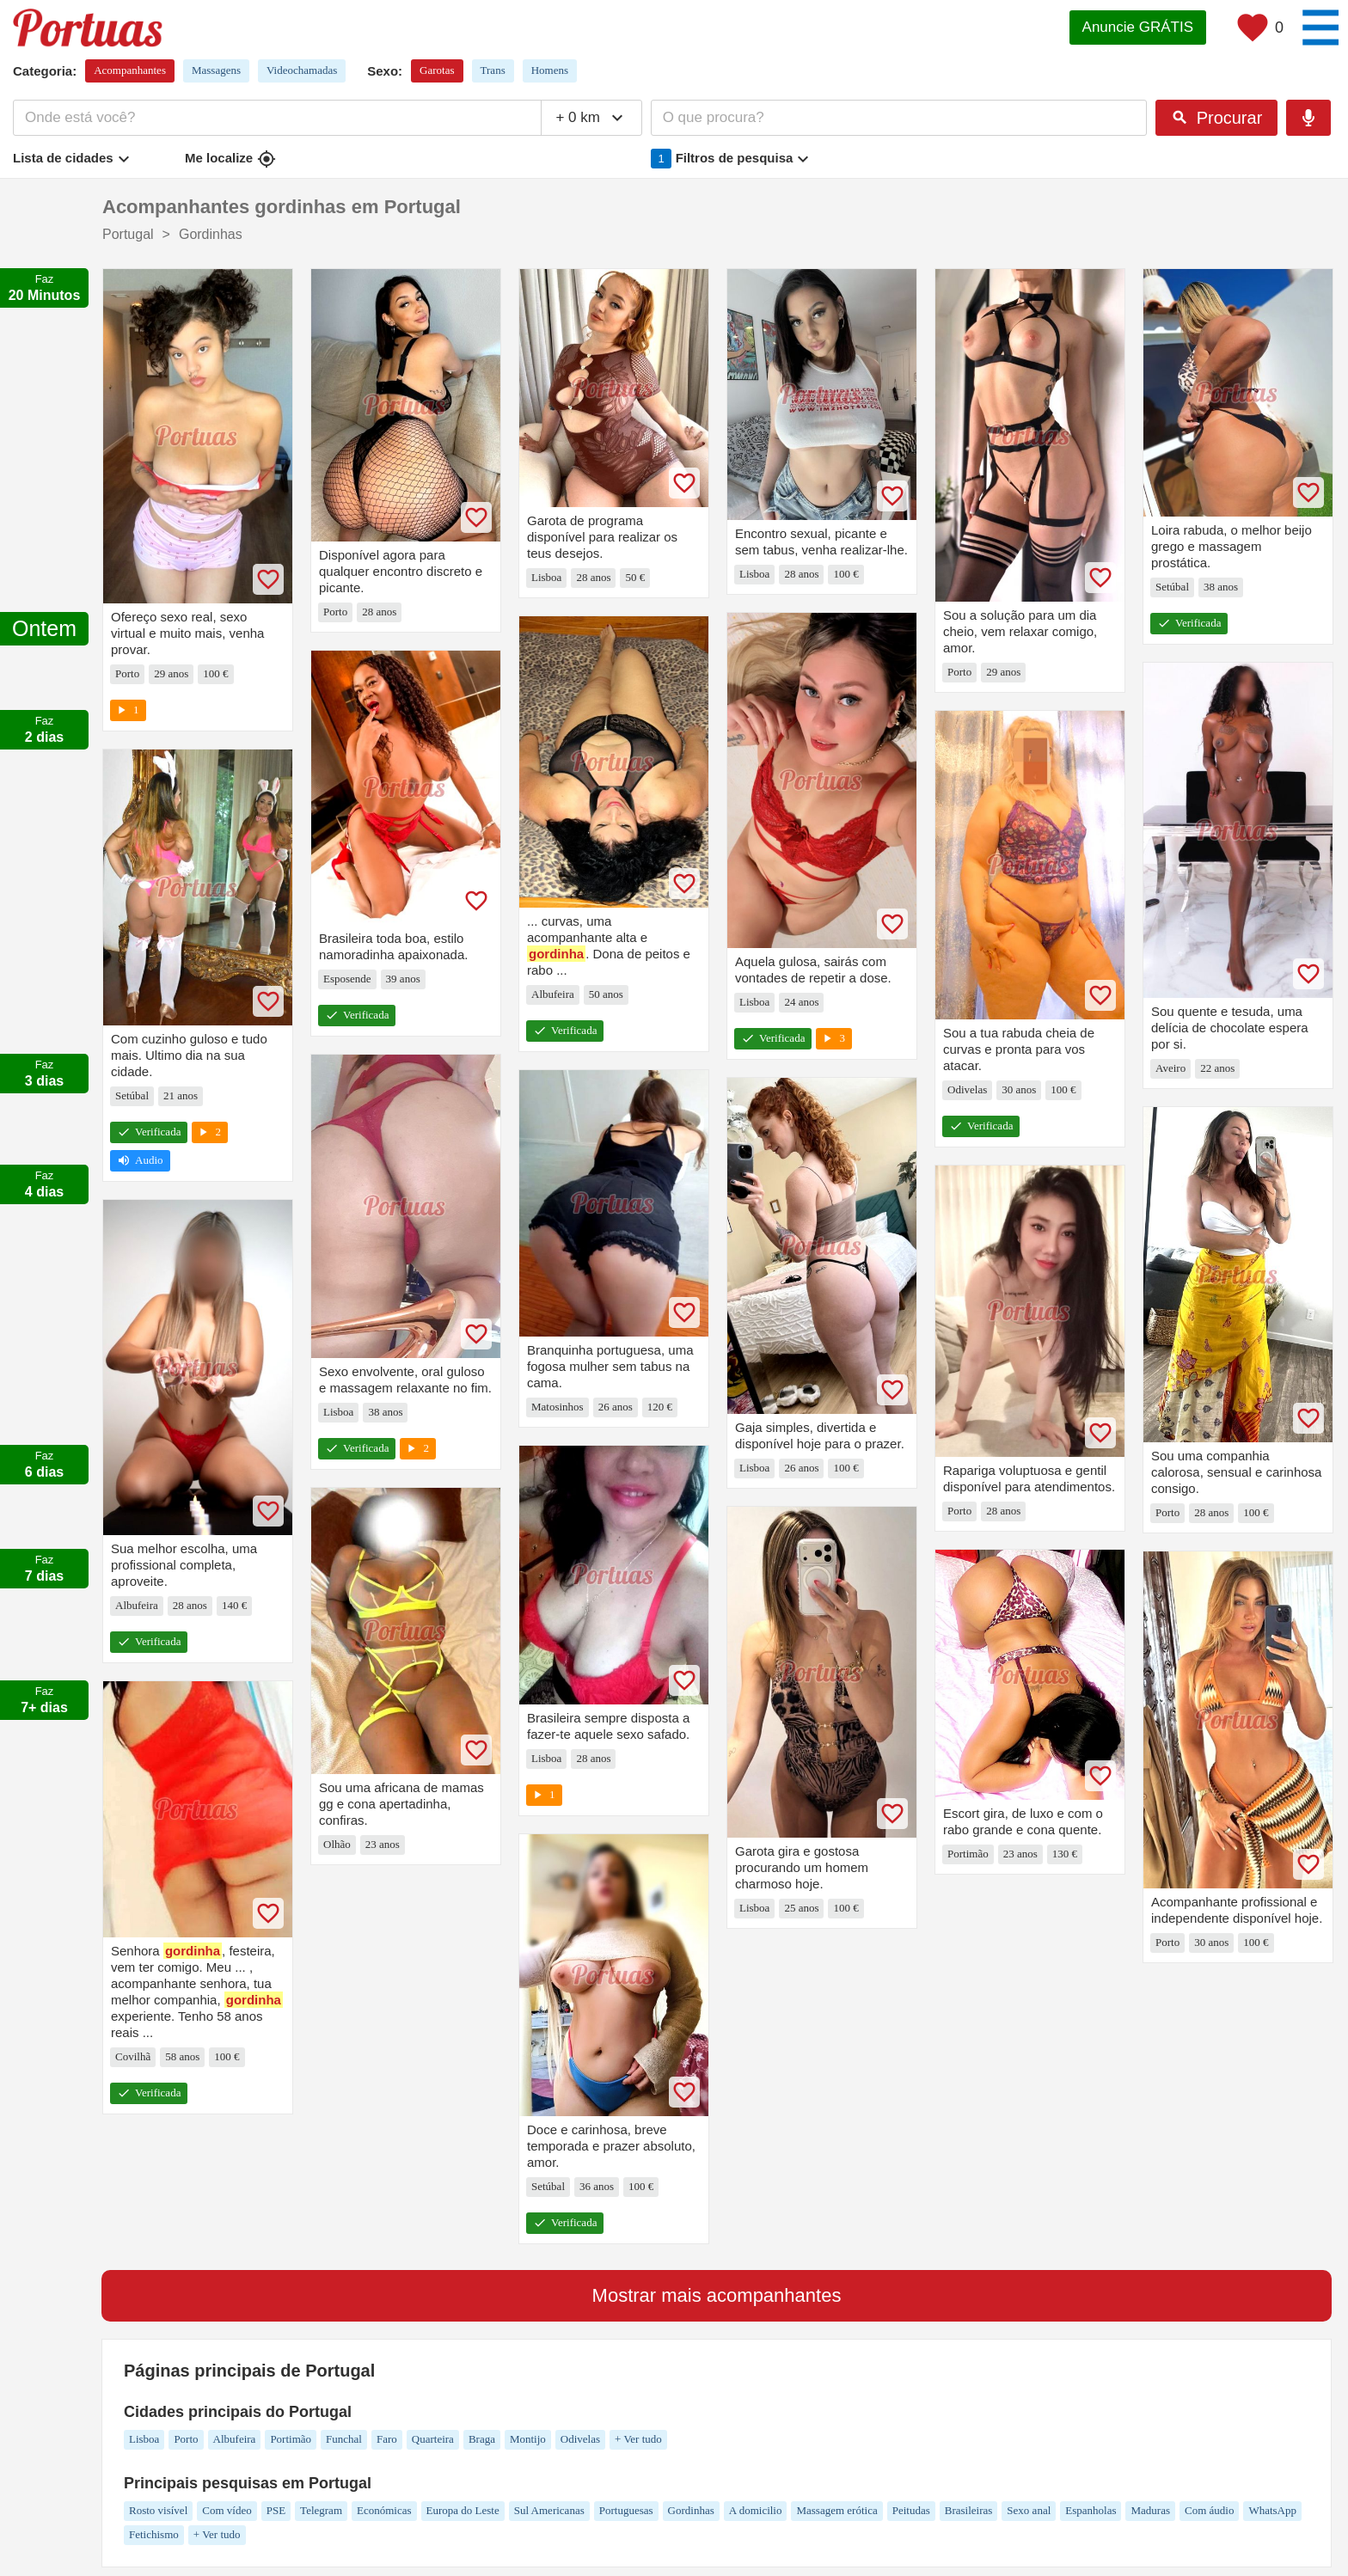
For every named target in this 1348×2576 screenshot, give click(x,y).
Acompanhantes (130, 70)
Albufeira (234, 2438)
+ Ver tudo (638, 2438)
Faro (387, 2438)
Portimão (290, 2438)
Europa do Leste (462, 2510)
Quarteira (433, 2438)
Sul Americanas (549, 2510)
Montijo (528, 2438)
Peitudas (911, 2510)
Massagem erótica (836, 2510)
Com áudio (1209, 2510)
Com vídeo (226, 2510)
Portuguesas (626, 2510)
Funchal (344, 2438)
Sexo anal (1029, 2510)
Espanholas (1090, 2510)
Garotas (437, 70)
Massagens (216, 70)
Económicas (384, 2510)
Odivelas (580, 2438)
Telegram (321, 2510)
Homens (549, 70)
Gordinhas (691, 2510)
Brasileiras (969, 2510)
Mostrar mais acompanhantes (717, 2295)
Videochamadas (302, 70)
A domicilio (755, 2510)
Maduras (1150, 2510)
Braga (482, 2438)
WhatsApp (1272, 2510)
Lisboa (144, 2438)
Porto (186, 2438)
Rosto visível (158, 2510)
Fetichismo (154, 2534)
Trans (493, 70)
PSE (276, 2510)
